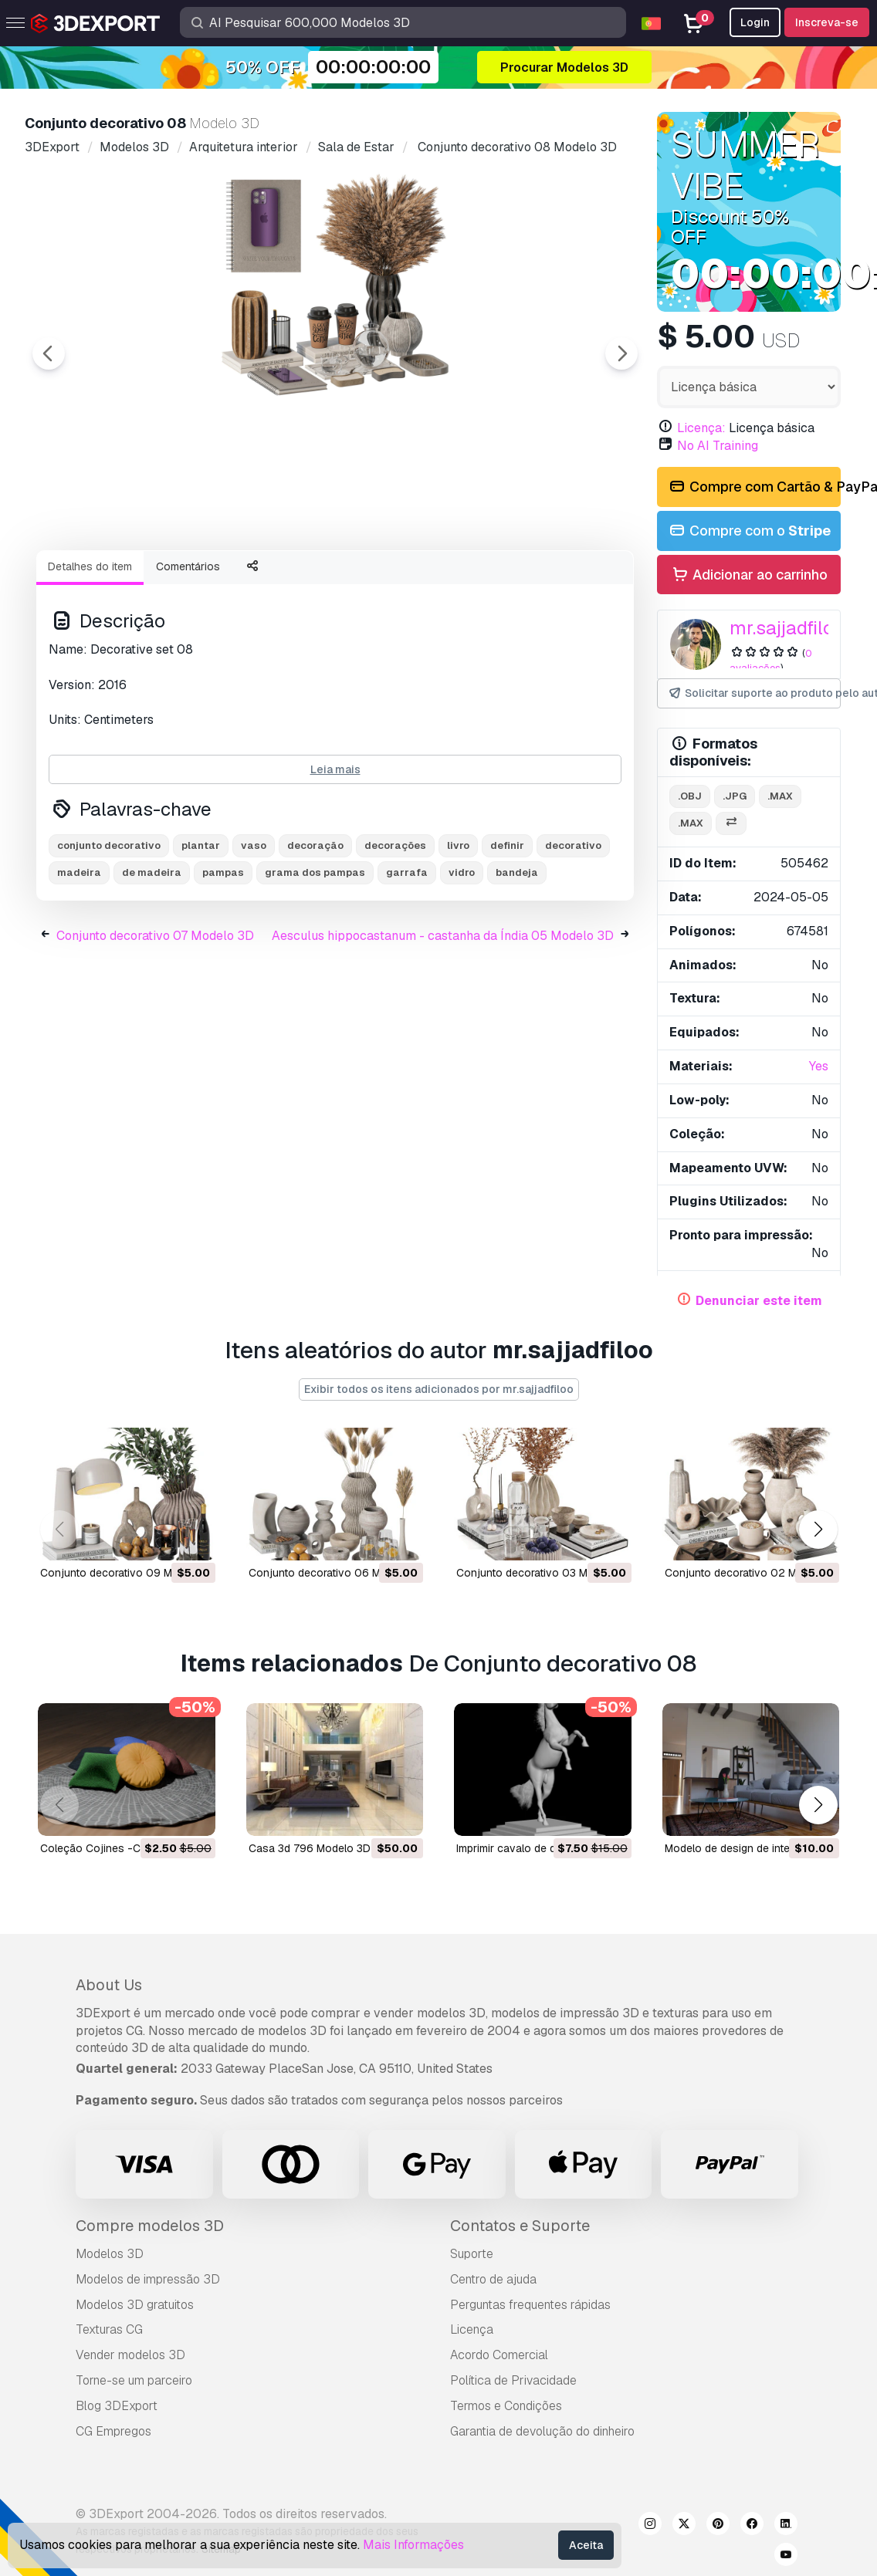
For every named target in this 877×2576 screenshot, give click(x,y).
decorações (395, 930)
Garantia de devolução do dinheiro (542, 2431)
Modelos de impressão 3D (148, 2279)
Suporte (471, 2254)
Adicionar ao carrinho (749, 575)
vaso (253, 930)
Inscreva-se (826, 22)
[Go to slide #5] (509, 579)
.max (780, 796)
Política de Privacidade (513, 2380)
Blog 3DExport (116, 2406)
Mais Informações (413, 2545)
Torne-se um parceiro (134, 2380)
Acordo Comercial (499, 2355)
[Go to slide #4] (410, 579)
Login (755, 22)
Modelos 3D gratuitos (135, 2305)
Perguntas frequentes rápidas (530, 2305)
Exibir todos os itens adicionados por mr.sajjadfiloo (439, 1389)
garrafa (407, 957)
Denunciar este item (759, 1301)
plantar (200, 930)
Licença (471, 2329)
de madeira (151, 957)
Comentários (188, 651)
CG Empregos (113, 2431)
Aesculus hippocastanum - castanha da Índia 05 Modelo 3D (443, 1020)
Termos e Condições (506, 2406)
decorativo (573, 930)
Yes (818, 1066)
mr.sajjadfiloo (787, 628)
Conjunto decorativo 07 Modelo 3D (155, 1020)
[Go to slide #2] (213, 579)
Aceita (586, 2545)
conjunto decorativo (109, 930)
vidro (462, 957)
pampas (223, 957)
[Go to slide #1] (114, 579)
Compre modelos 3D (150, 2226)
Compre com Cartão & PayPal (754, 487)
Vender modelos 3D (130, 2355)
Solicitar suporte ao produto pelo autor (754, 693)
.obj (690, 796)
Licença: (701, 428)
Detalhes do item (90, 651)
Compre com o (749, 531)
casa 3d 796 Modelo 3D (310, 1848)
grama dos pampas (315, 957)
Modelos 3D (110, 2254)
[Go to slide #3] (312, 579)
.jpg (735, 796)
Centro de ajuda (493, 2279)
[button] (818, 1530)
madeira (79, 957)
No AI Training (717, 446)
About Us (109, 1985)
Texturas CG (109, 2329)
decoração (315, 930)
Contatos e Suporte (520, 2226)
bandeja (517, 957)
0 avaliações (771, 660)
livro (458, 930)
